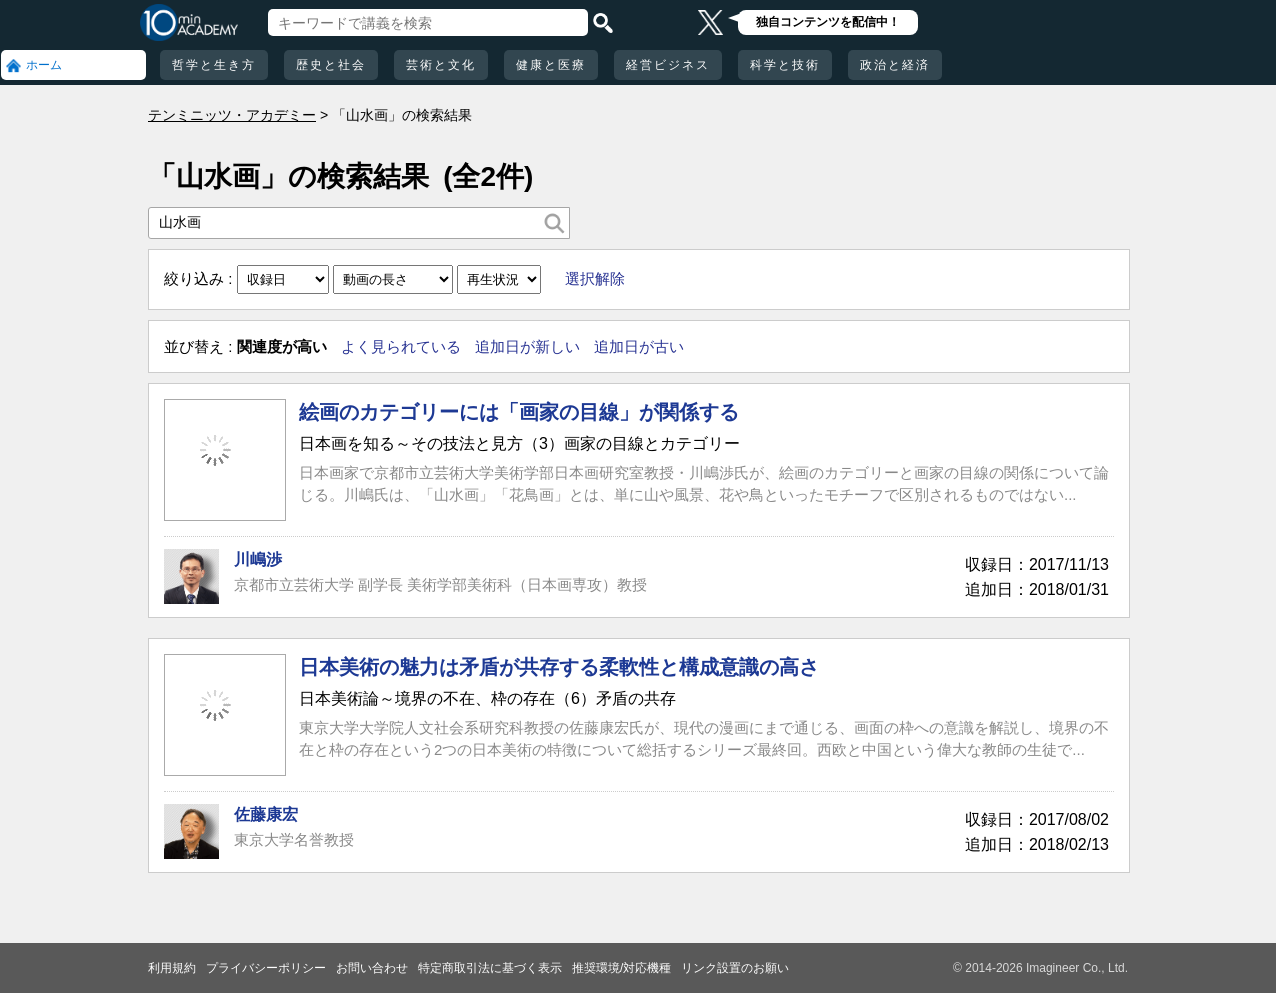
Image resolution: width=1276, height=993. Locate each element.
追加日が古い (639, 346)
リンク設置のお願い (735, 968)
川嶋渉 (258, 559)
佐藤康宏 (266, 814)
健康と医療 (551, 65)
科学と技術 (785, 65)
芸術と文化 (441, 65)
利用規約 (172, 968)
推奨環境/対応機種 (621, 968)
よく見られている (401, 346)
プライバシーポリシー (266, 968)
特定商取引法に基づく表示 (490, 968)
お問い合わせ (372, 968)
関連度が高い (282, 346)
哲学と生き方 (214, 65)
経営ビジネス (668, 65)
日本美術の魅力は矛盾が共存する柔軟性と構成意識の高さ (559, 667)
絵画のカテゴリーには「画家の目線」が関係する (519, 412)
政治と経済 (895, 65)
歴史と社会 (331, 65)
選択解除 (595, 278)
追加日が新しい (527, 346)
